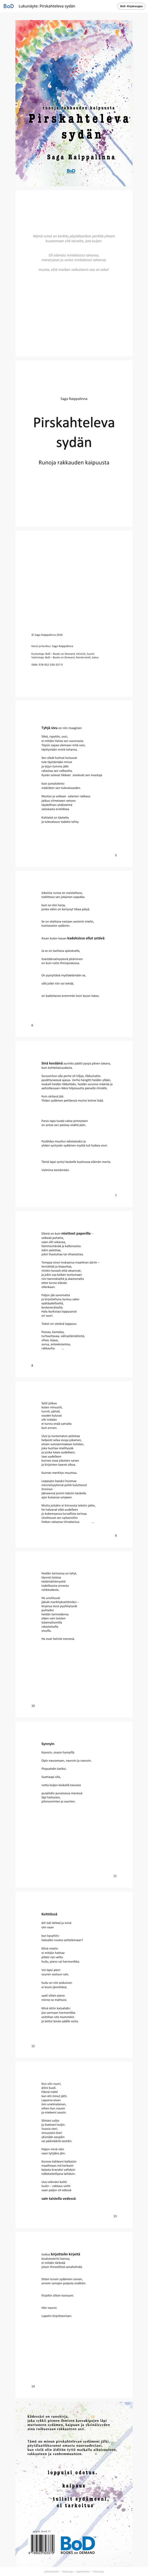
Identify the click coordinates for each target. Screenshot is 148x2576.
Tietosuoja (67, 2571)
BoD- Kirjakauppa (131, 6)
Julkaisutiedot (51, 2571)
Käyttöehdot (82, 2571)
